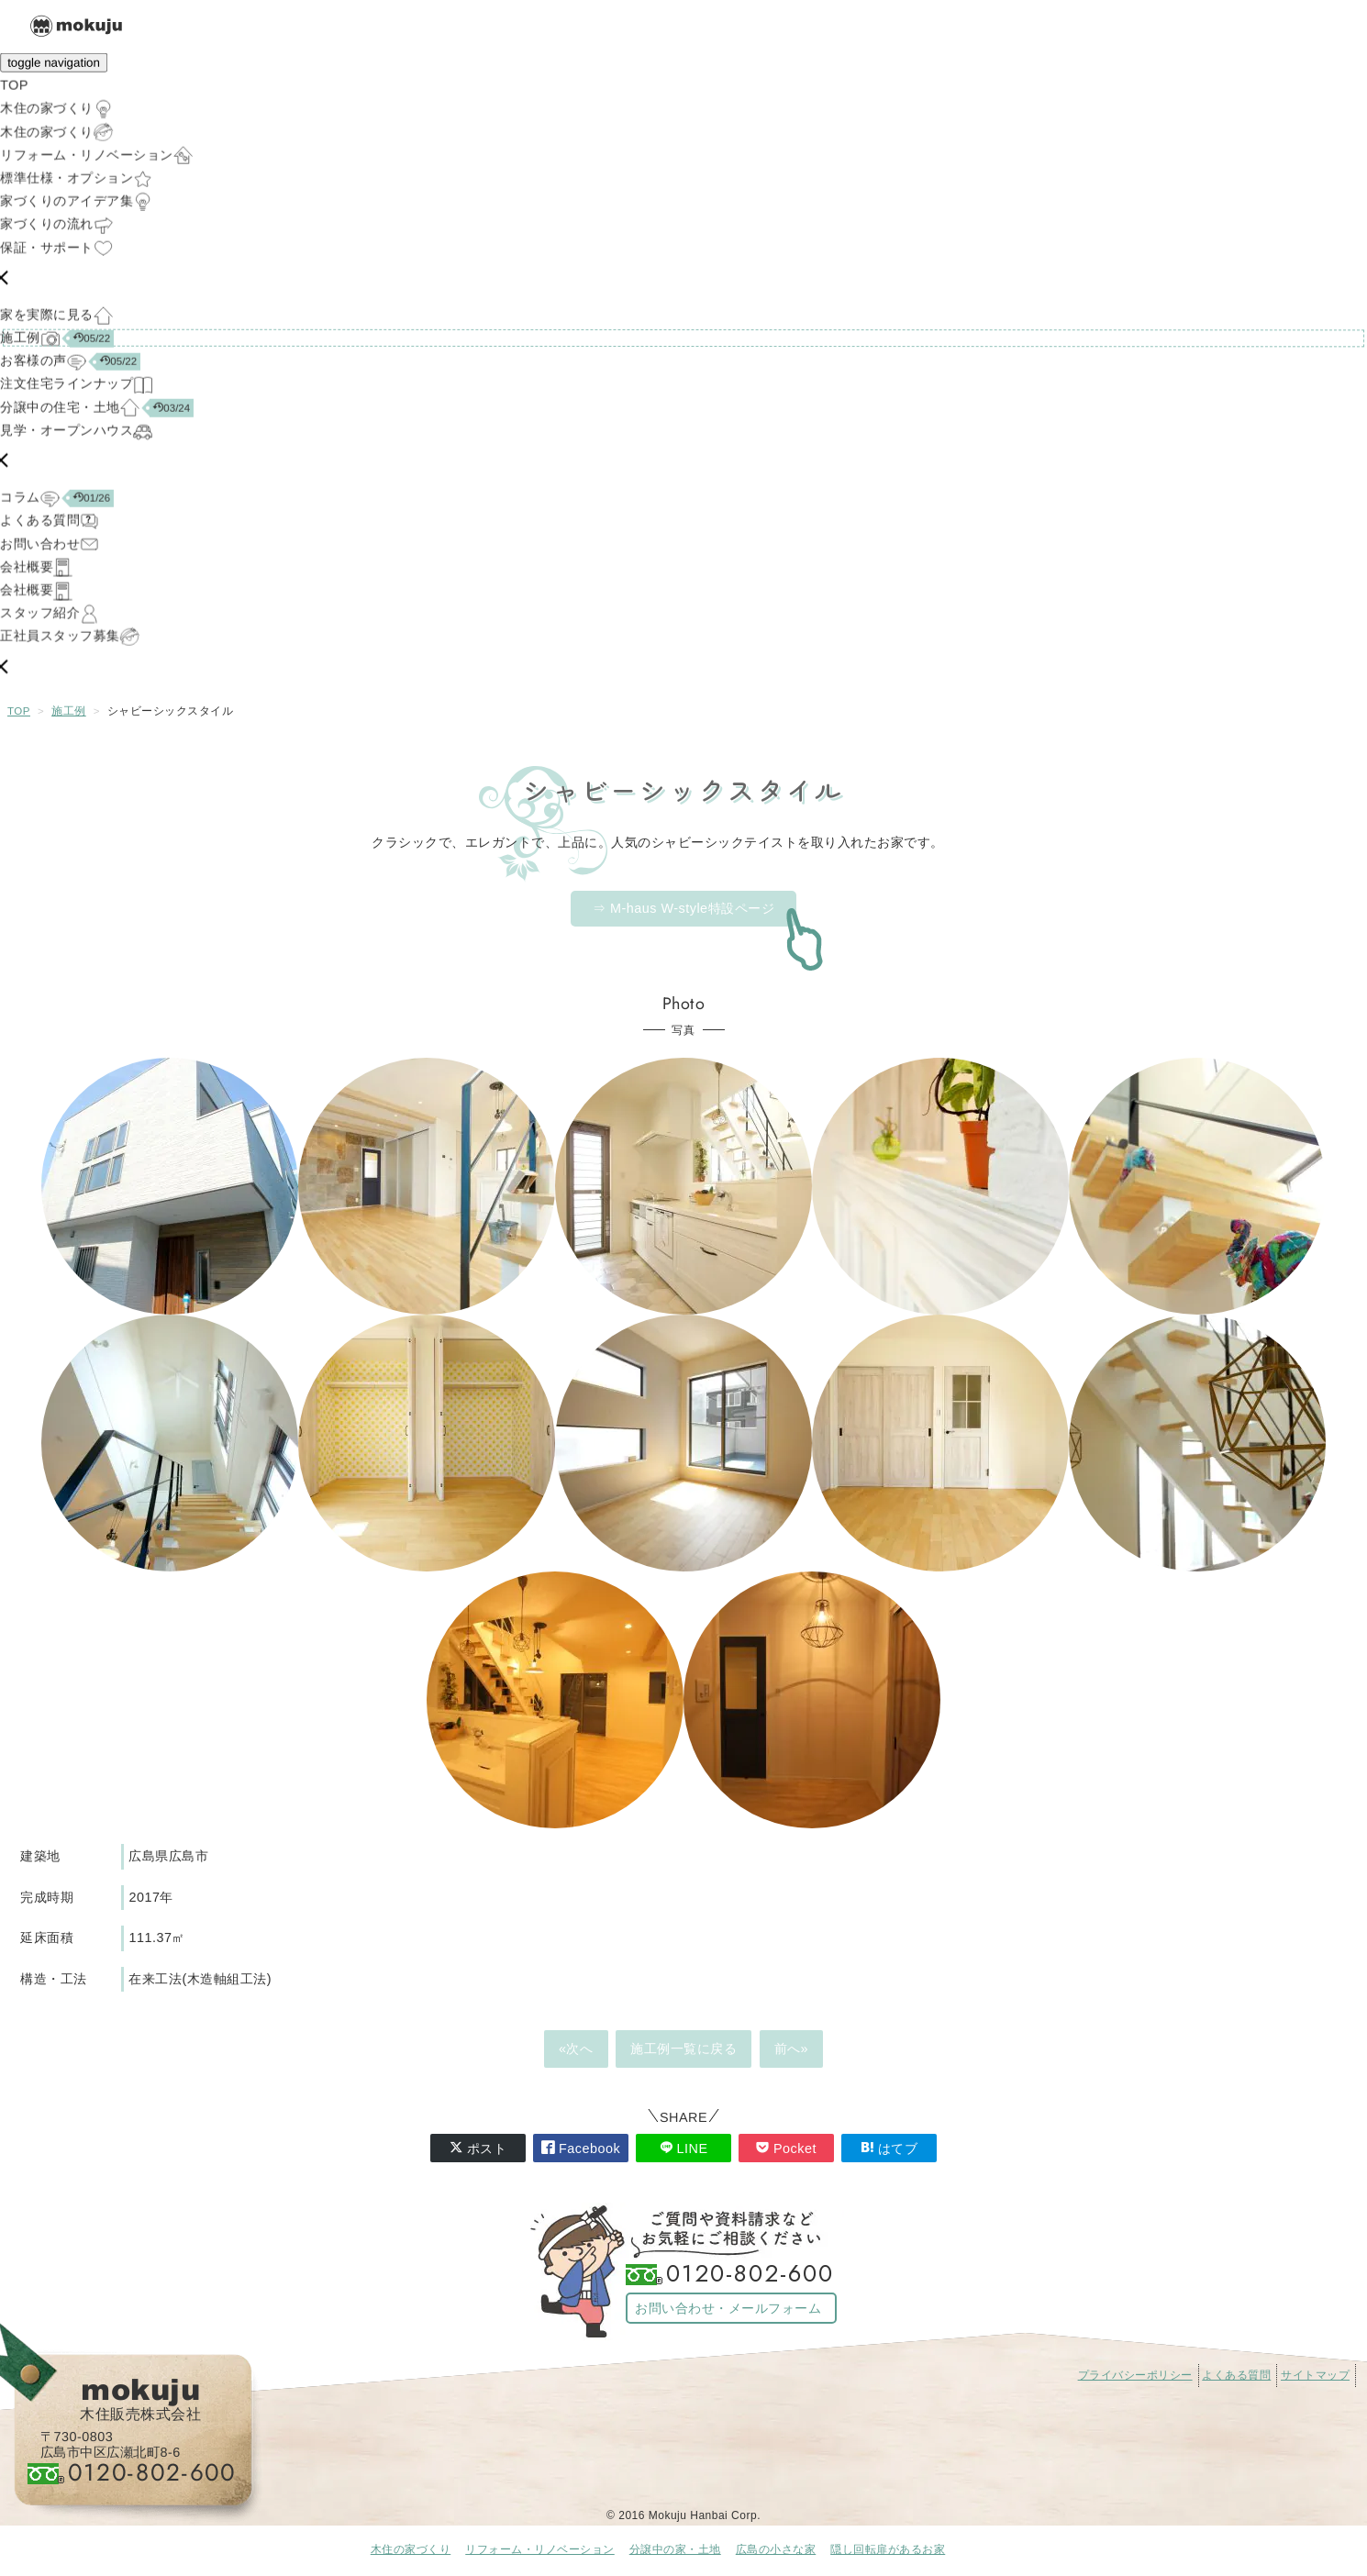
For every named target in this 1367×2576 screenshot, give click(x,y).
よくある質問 (1236, 2375)
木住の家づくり (411, 2549)
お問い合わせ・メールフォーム (728, 2308)
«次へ (576, 2048)
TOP (18, 710)
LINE (684, 2148)
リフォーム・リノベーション (540, 2549)
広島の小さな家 (776, 2549)
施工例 (68, 710)
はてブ (889, 2148)
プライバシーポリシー (1135, 2375)
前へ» (791, 2048)
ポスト (478, 2148)
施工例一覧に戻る (683, 2048)
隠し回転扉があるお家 (887, 2549)
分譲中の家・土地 (675, 2549)
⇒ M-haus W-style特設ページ (683, 908)
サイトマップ (1315, 2375)
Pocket (786, 2148)
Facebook (580, 2148)
